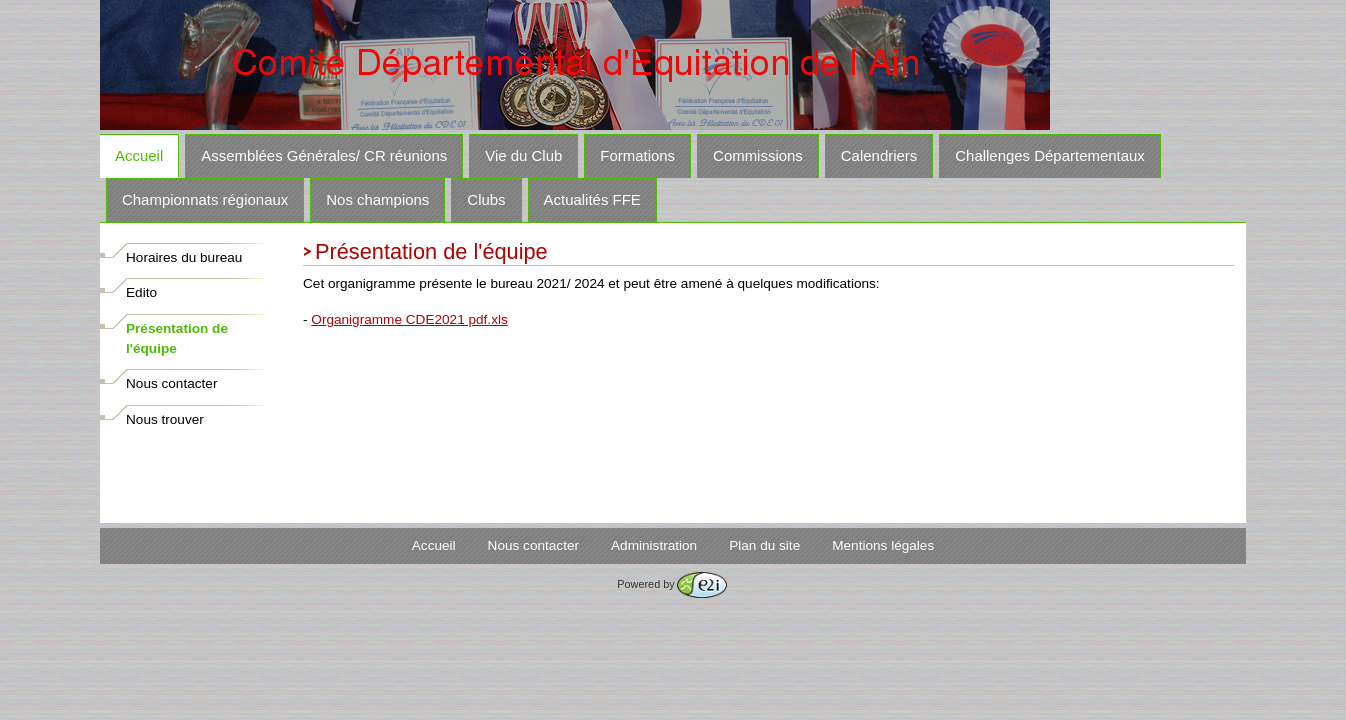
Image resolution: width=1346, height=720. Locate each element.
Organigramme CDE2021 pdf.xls (409, 319)
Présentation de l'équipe (177, 338)
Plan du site (764, 545)
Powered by (671, 584)
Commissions (758, 155)
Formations (637, 155)
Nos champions (377, 199)
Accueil (139, 155)
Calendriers (879, 155)
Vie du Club (523, 155)
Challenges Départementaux (1050, 155)
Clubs (486, 199)
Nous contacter (171, 383)
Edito (141, 292)
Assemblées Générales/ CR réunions (324, 155)
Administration (654, 545)
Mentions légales (883, 545)
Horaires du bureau (184, 257)
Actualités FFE (592, 199)
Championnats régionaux (205, 199)
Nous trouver (165, 419)
